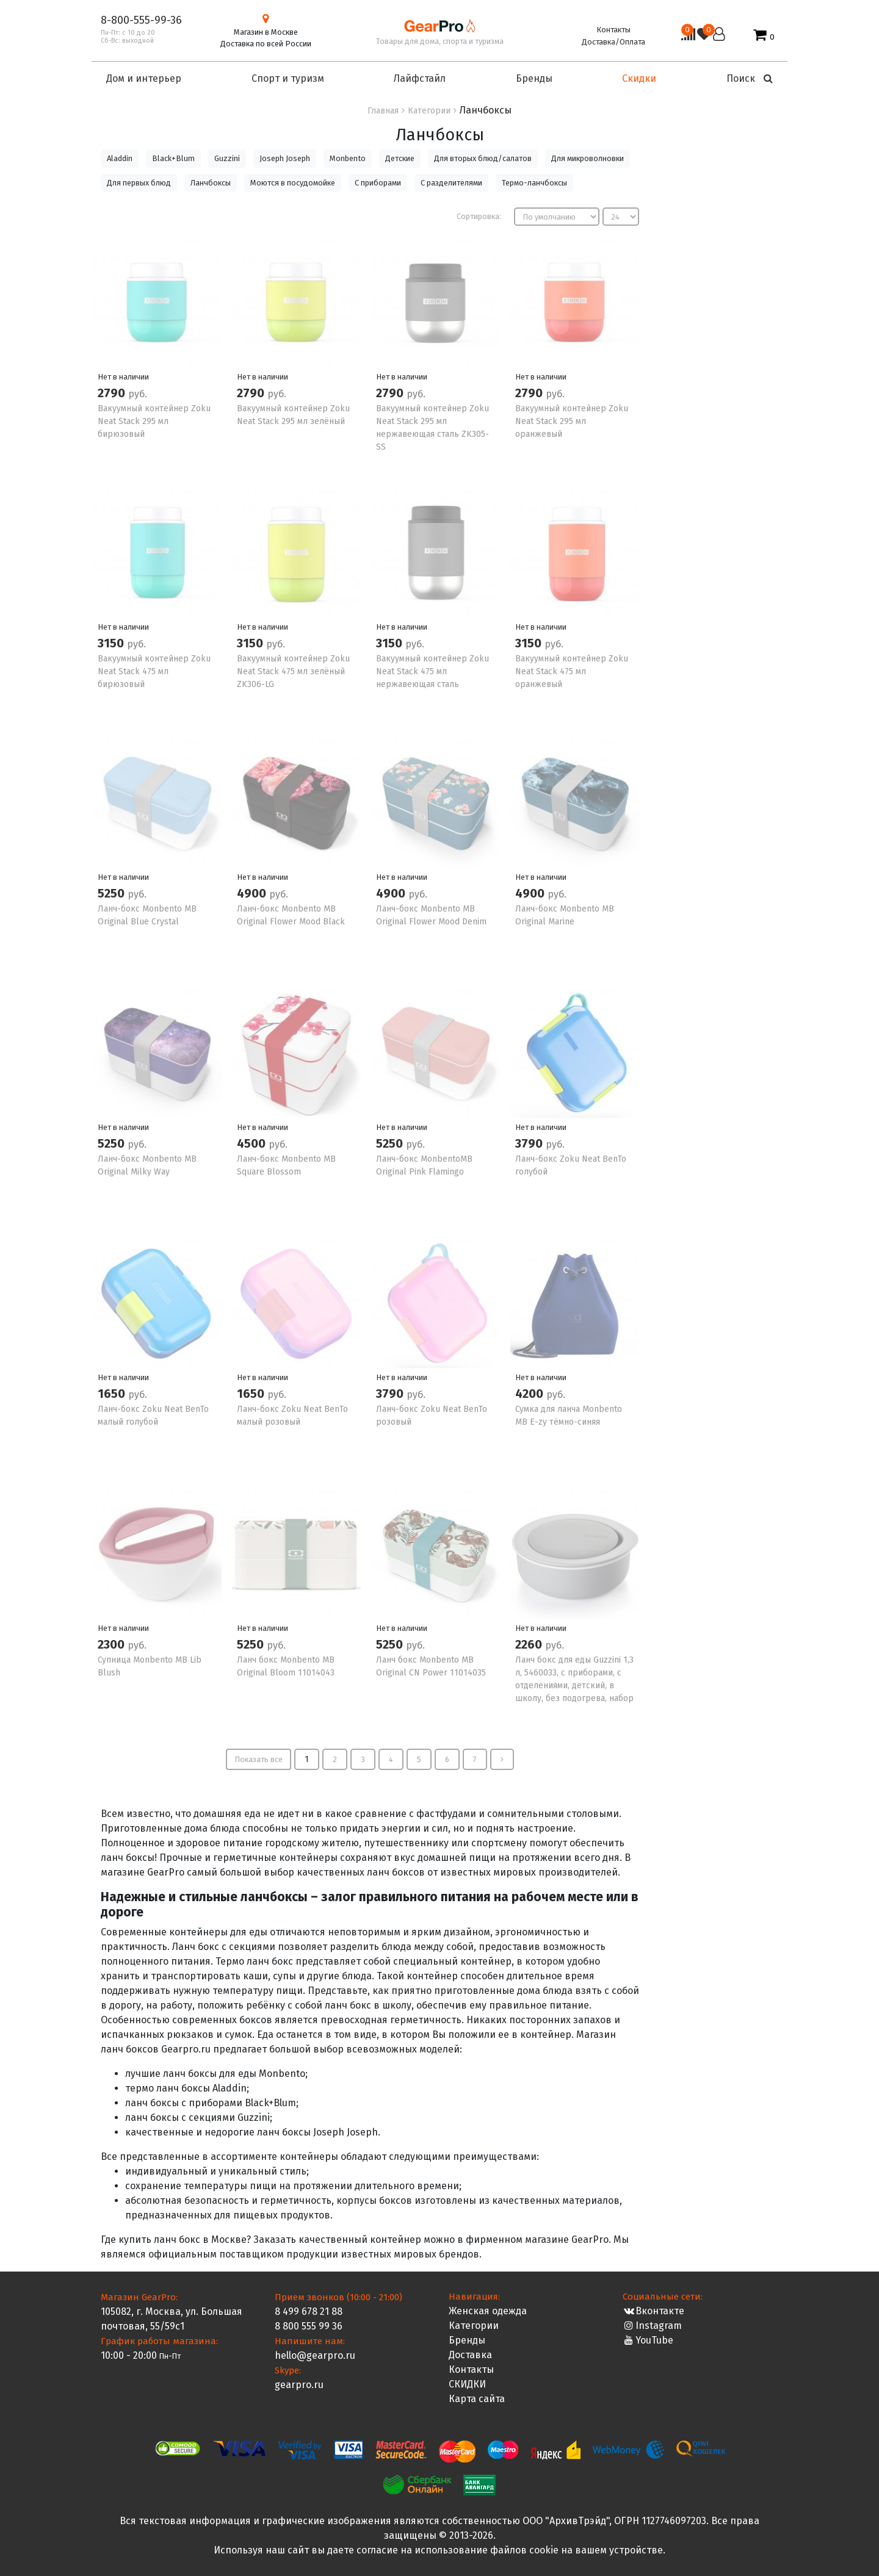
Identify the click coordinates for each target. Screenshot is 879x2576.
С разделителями (451, 182)
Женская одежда (488, 2311)
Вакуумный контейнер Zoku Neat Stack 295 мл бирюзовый (154, 421)
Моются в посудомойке (292, 182)
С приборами (378, 182)
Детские (399, 158)
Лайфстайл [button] (420, 78)
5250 (113, 893)
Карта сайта (477, 2399)
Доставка (470, 2355)
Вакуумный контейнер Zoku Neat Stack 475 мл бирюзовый (154, 671)
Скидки (639, 78)
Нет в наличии (123, 376)
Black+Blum (173, 158)
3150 (112, 643)
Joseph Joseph (284, 158)
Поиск (749, 78)
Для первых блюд (139, 182)
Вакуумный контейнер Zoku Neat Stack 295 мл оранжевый (571, 421)
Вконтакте (653, 2311)
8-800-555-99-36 (141, 20)
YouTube (648, 2340)
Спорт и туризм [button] (287, 78)
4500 (253, 1143)
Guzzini (227, 158)
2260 (530, 1644)
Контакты (613, 29)
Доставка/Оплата (613, 41)
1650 (113, 1393)
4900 (253, 893)
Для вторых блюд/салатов (483, 158)
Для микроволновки (587, 158)
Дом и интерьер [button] (143, 78)
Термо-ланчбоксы (534, 182)
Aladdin (119, 158)
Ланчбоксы (210, 182)
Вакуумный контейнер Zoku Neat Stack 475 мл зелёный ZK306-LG (293, 671)
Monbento (348, 158)
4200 (530, 1393)
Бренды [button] (534, 78)
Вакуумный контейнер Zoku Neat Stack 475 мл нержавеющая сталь (432, 671)
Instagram (652, 2325)
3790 (530, 1143)
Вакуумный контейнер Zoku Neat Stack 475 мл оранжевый (571, 671)
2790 (113, 393)
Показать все (258, 1759)
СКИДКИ (467, 2384)
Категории (474, 2325)
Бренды (467, 2340)
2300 (113, 1644)
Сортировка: (479, 216)
